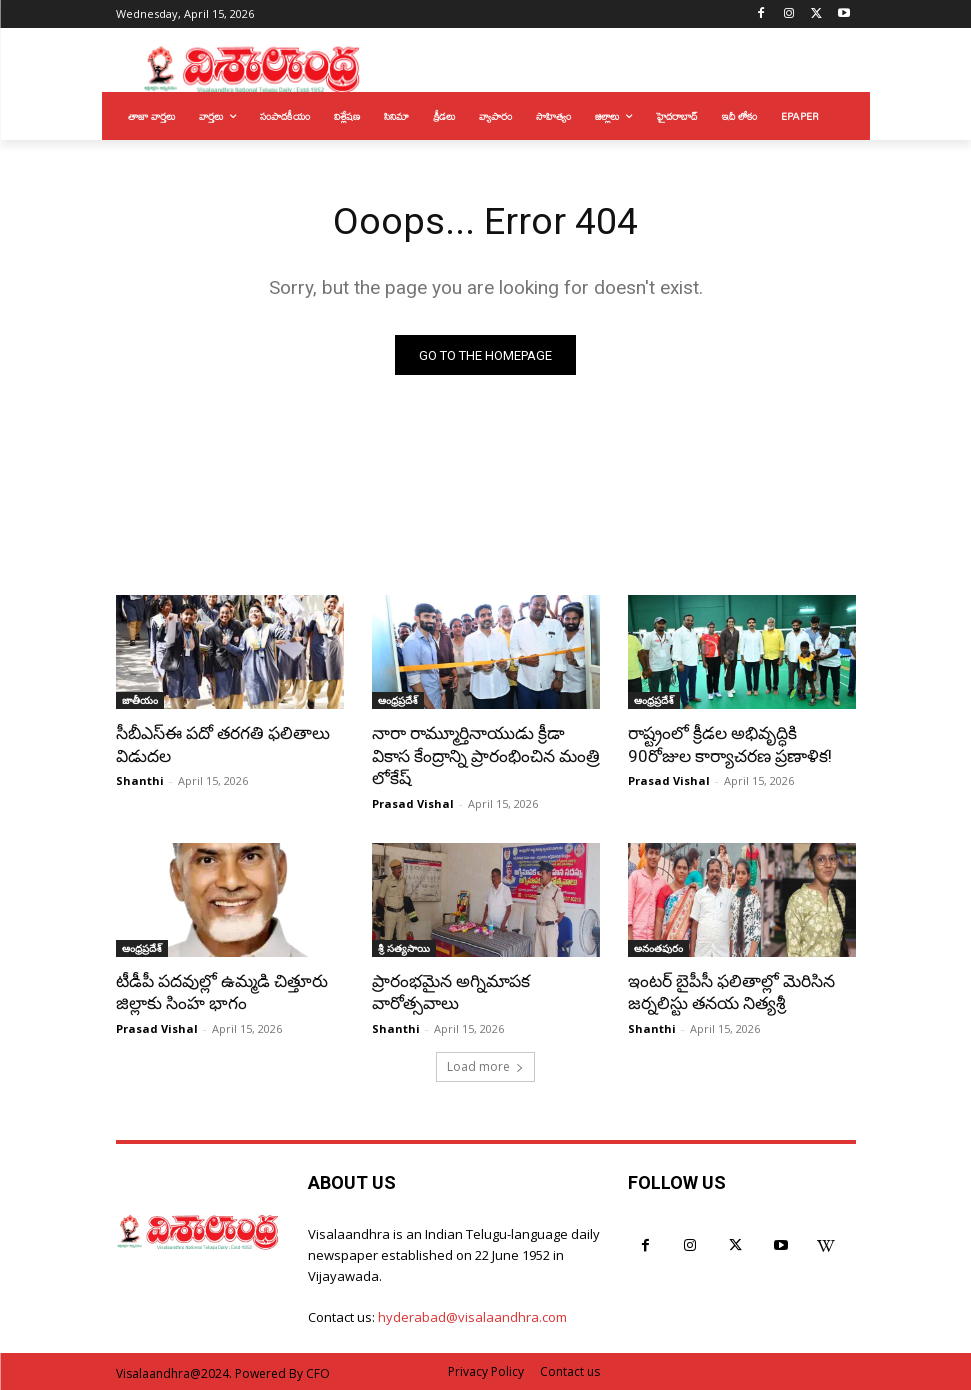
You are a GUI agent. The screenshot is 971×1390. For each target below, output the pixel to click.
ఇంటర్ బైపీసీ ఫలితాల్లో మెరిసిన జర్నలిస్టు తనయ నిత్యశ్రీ (731, 991)
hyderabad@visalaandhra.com (472, 1316)
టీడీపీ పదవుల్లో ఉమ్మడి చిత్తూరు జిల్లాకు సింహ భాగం (221, 991)
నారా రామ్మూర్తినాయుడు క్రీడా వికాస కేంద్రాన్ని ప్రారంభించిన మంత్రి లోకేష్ (485, 756)
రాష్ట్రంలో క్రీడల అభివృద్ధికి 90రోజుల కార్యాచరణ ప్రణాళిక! (729, 745)
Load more (485, 1064)
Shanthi (140, 780)
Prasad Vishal (413, 802)
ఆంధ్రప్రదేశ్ (398, 701)
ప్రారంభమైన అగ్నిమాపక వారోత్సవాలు (450, 991)
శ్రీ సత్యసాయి (404, 947)
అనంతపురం (658, 947)
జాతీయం (140, 701)
